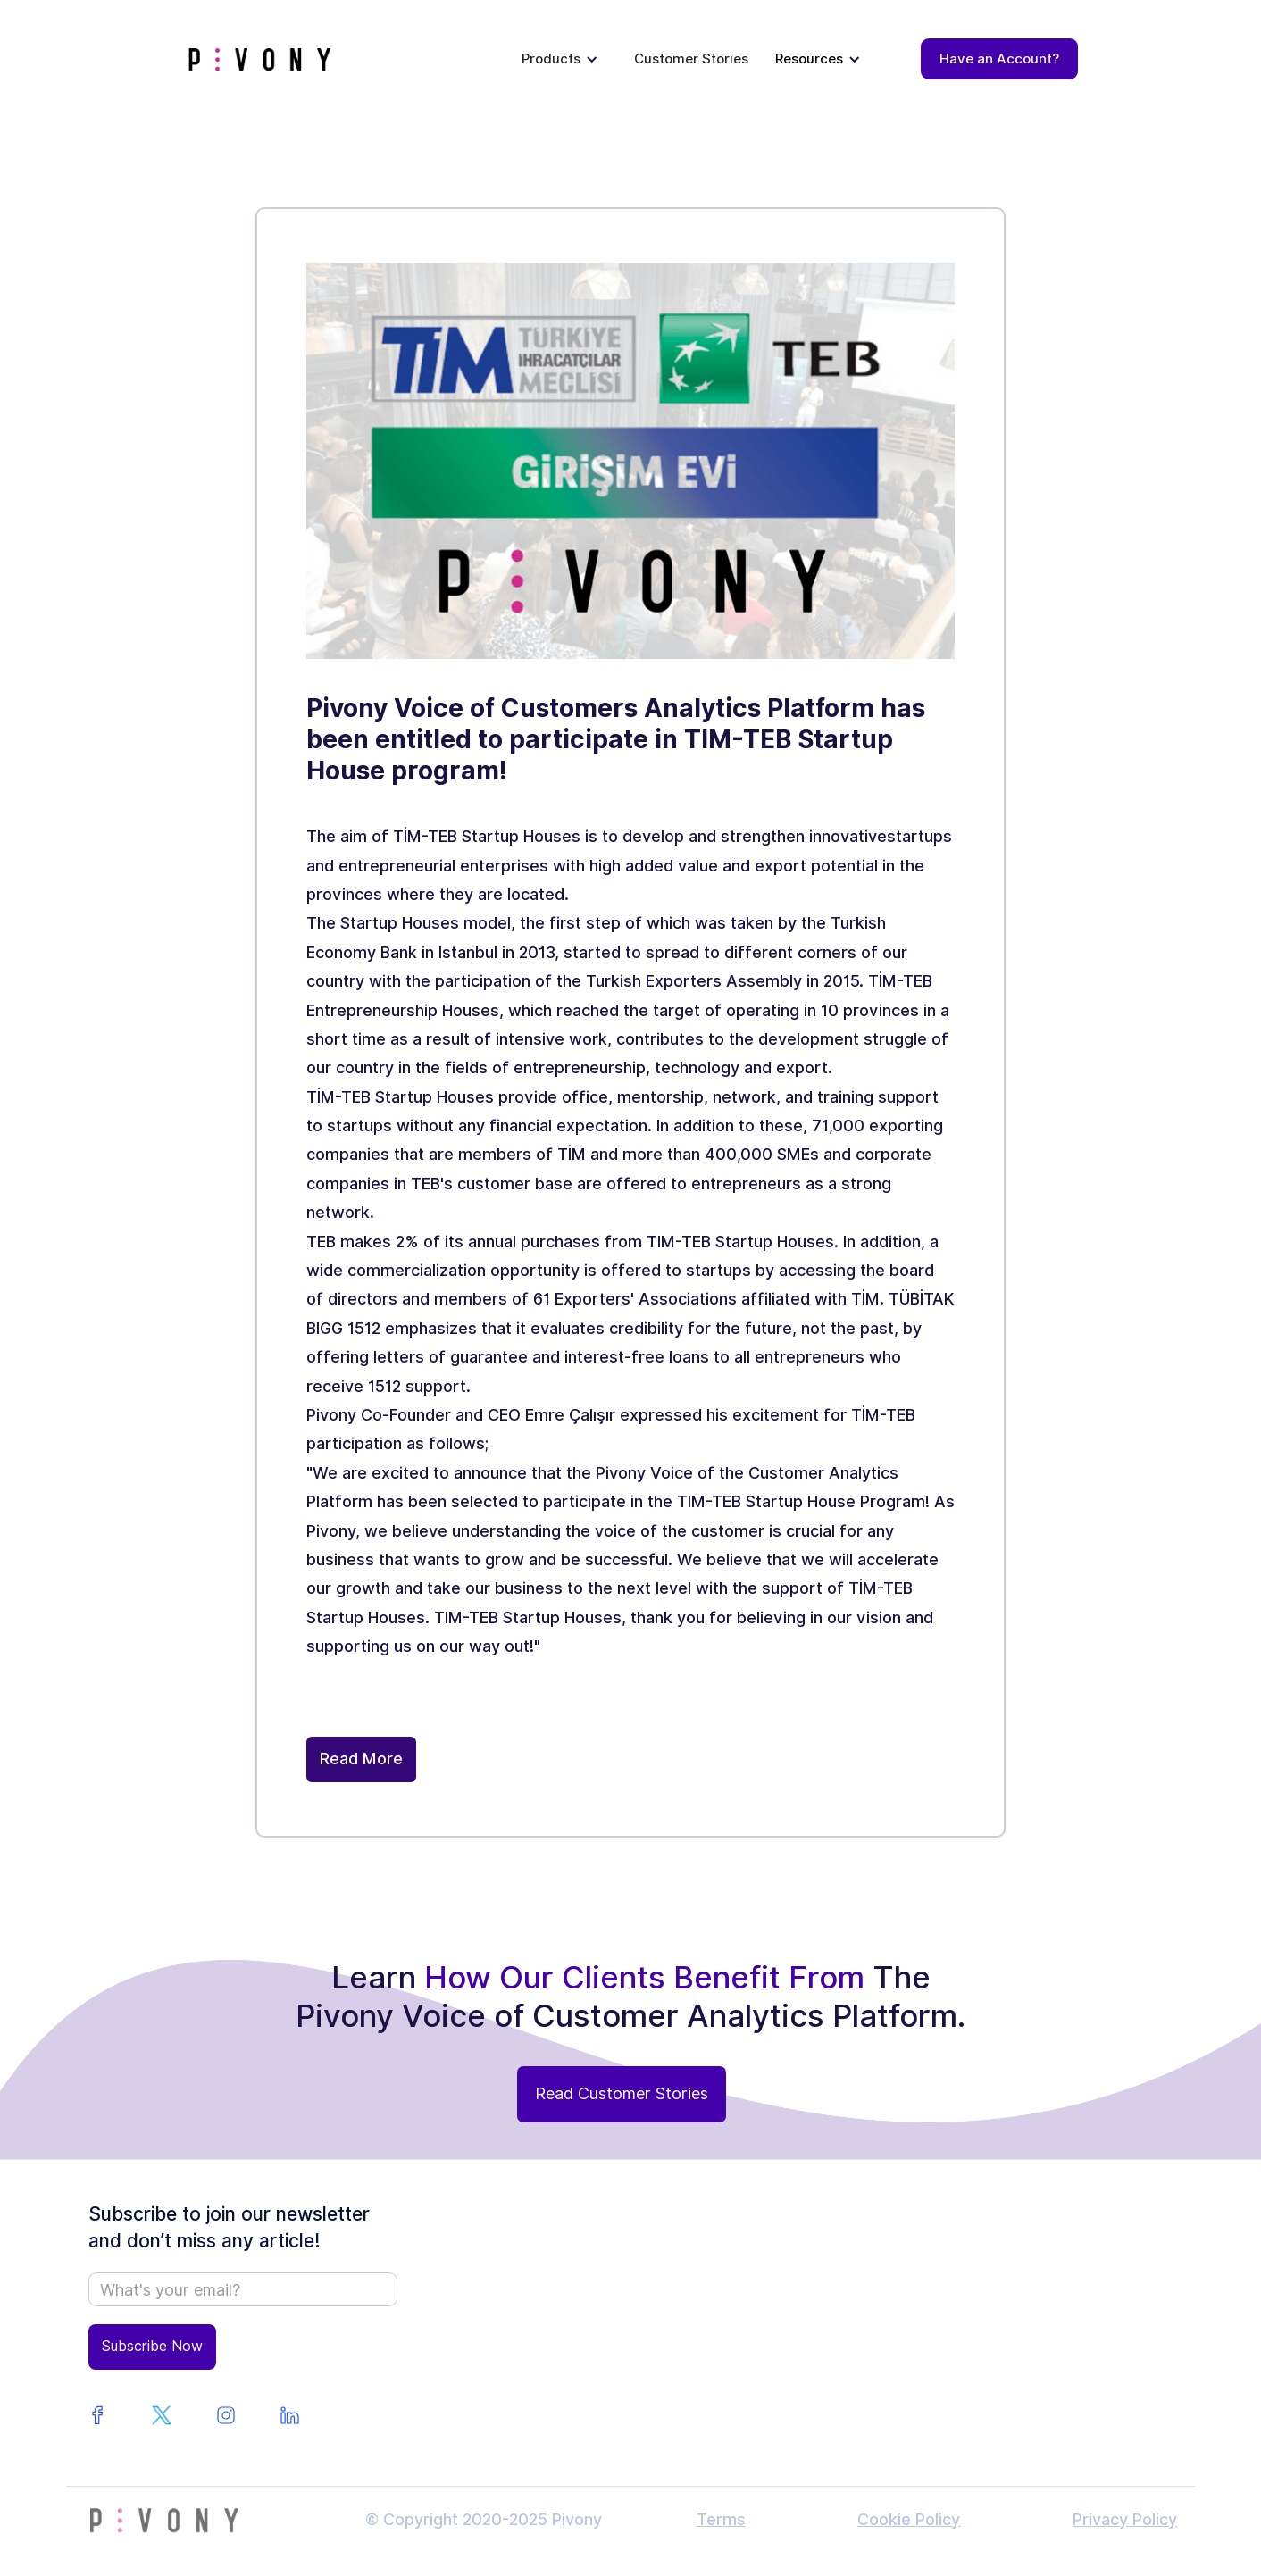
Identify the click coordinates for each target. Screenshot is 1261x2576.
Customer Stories (691, 59)
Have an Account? (999, 59)
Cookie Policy (908, 2519)
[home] (259, 59)
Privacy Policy (1125, 2519)
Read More (361, 1758)
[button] (560, 59)
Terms (721, 2519)
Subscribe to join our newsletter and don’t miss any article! (229, 2227)
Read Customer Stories (621, 2093)
